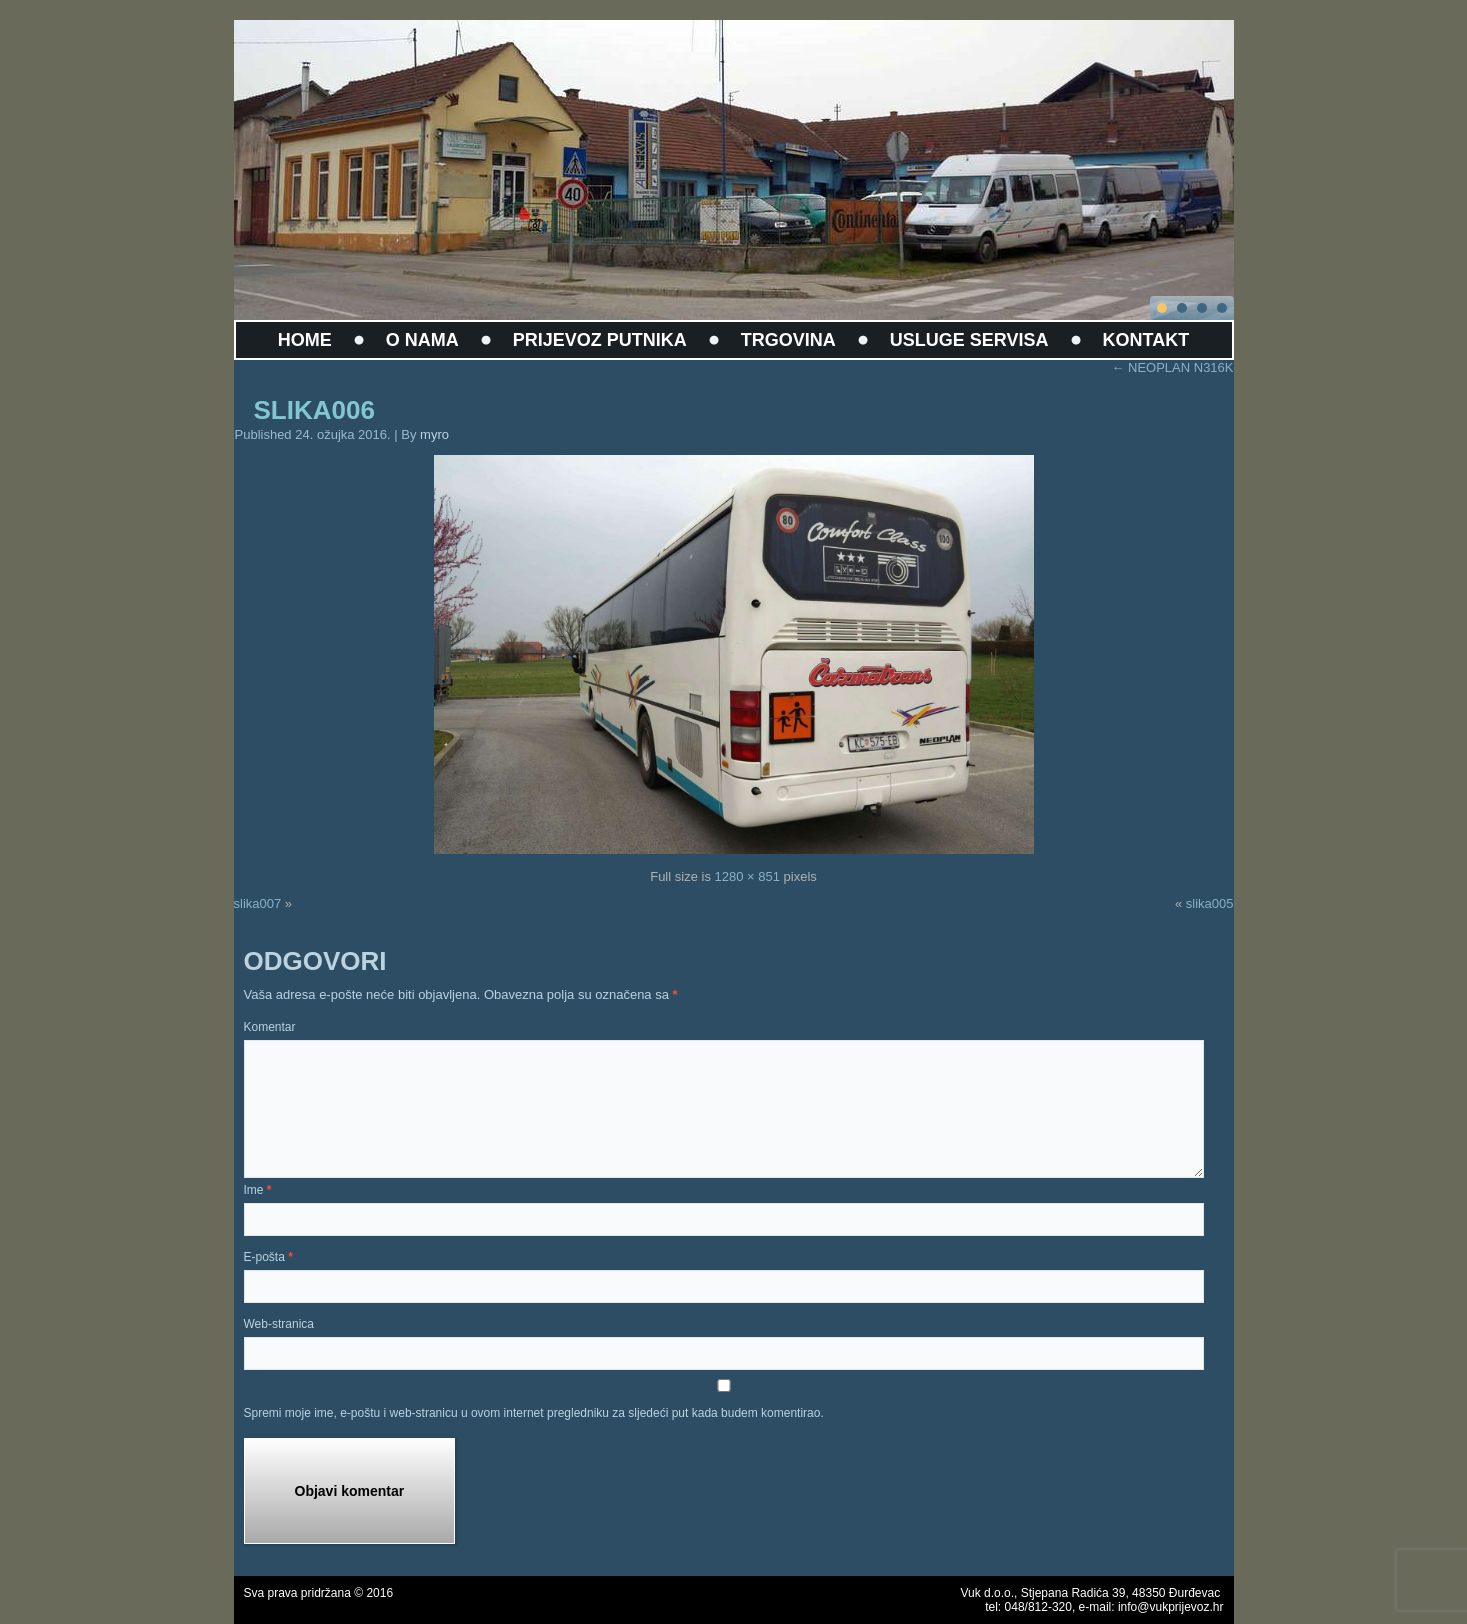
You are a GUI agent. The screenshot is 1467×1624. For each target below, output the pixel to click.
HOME (305, 340)
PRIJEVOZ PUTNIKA (600, 340)
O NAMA (422, 340)
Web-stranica (279, 1324)
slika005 (1210, 903)
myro (434, 434)
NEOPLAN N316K (1172, 367)
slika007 (258, 903)
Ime (258, 1190)
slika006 (314, 410)
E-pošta (268, 1257)
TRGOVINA (788, 340)
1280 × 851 (747, 876)
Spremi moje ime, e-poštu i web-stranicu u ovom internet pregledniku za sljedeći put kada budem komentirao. (534, 1413)
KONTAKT (1146, 340)
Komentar (270, 1027)
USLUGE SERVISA (969, 340)
